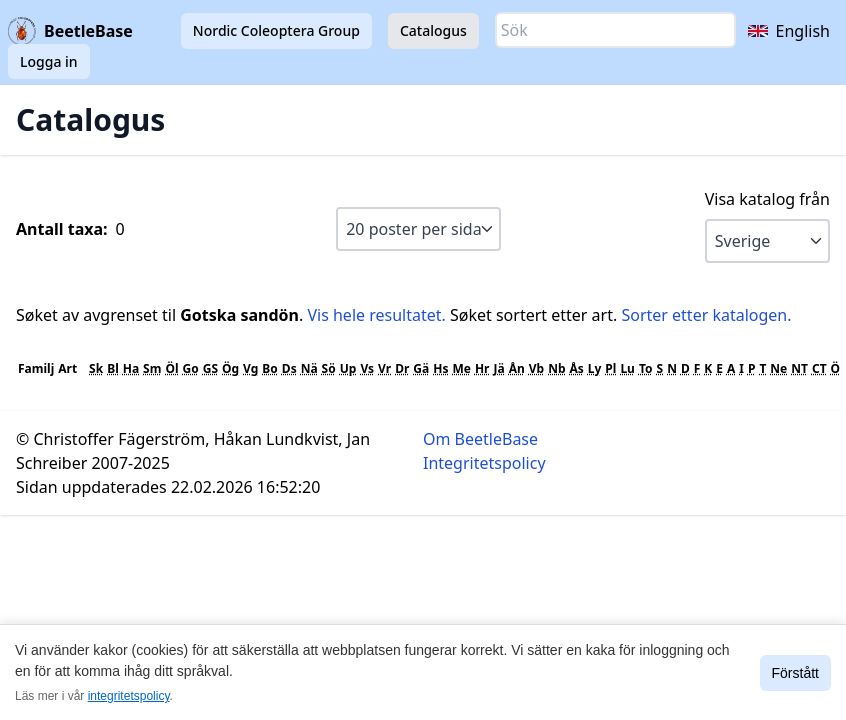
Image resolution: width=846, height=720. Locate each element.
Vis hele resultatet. (376, 315)
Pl (610, 368)
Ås (576, 368)
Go (191, 368)
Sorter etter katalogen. (706, 315)
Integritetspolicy (484, 463)
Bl (113, 368)
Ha (131, 368)
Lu (627, 368)
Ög (230, 368)
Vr (384, 368)
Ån (517, 368)
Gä (421, 368)
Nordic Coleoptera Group (276, 30)
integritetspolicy (129, 696)
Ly (595, 368)
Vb (536, 368)
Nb (556, 368)
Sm (152, 368)
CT (819, 368)
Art (67, 368)
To (646, 368)
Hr (482, 368)
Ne (778, 368)
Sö (329, 368)
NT (799, 368)
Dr (402, 368)
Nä (309, 368)
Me (461, 368)
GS (210, 368)
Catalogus (433, 30)
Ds (289, 368)
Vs (367, 368)
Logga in (49, 61)
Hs (440, 368)
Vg (250, 368)
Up (348, 368)
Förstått (795, 673)
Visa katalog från (767, 199)
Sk (96, 368)
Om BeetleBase (480, 439)
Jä (498, 368)
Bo (269, 368)
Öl (171, 368)
